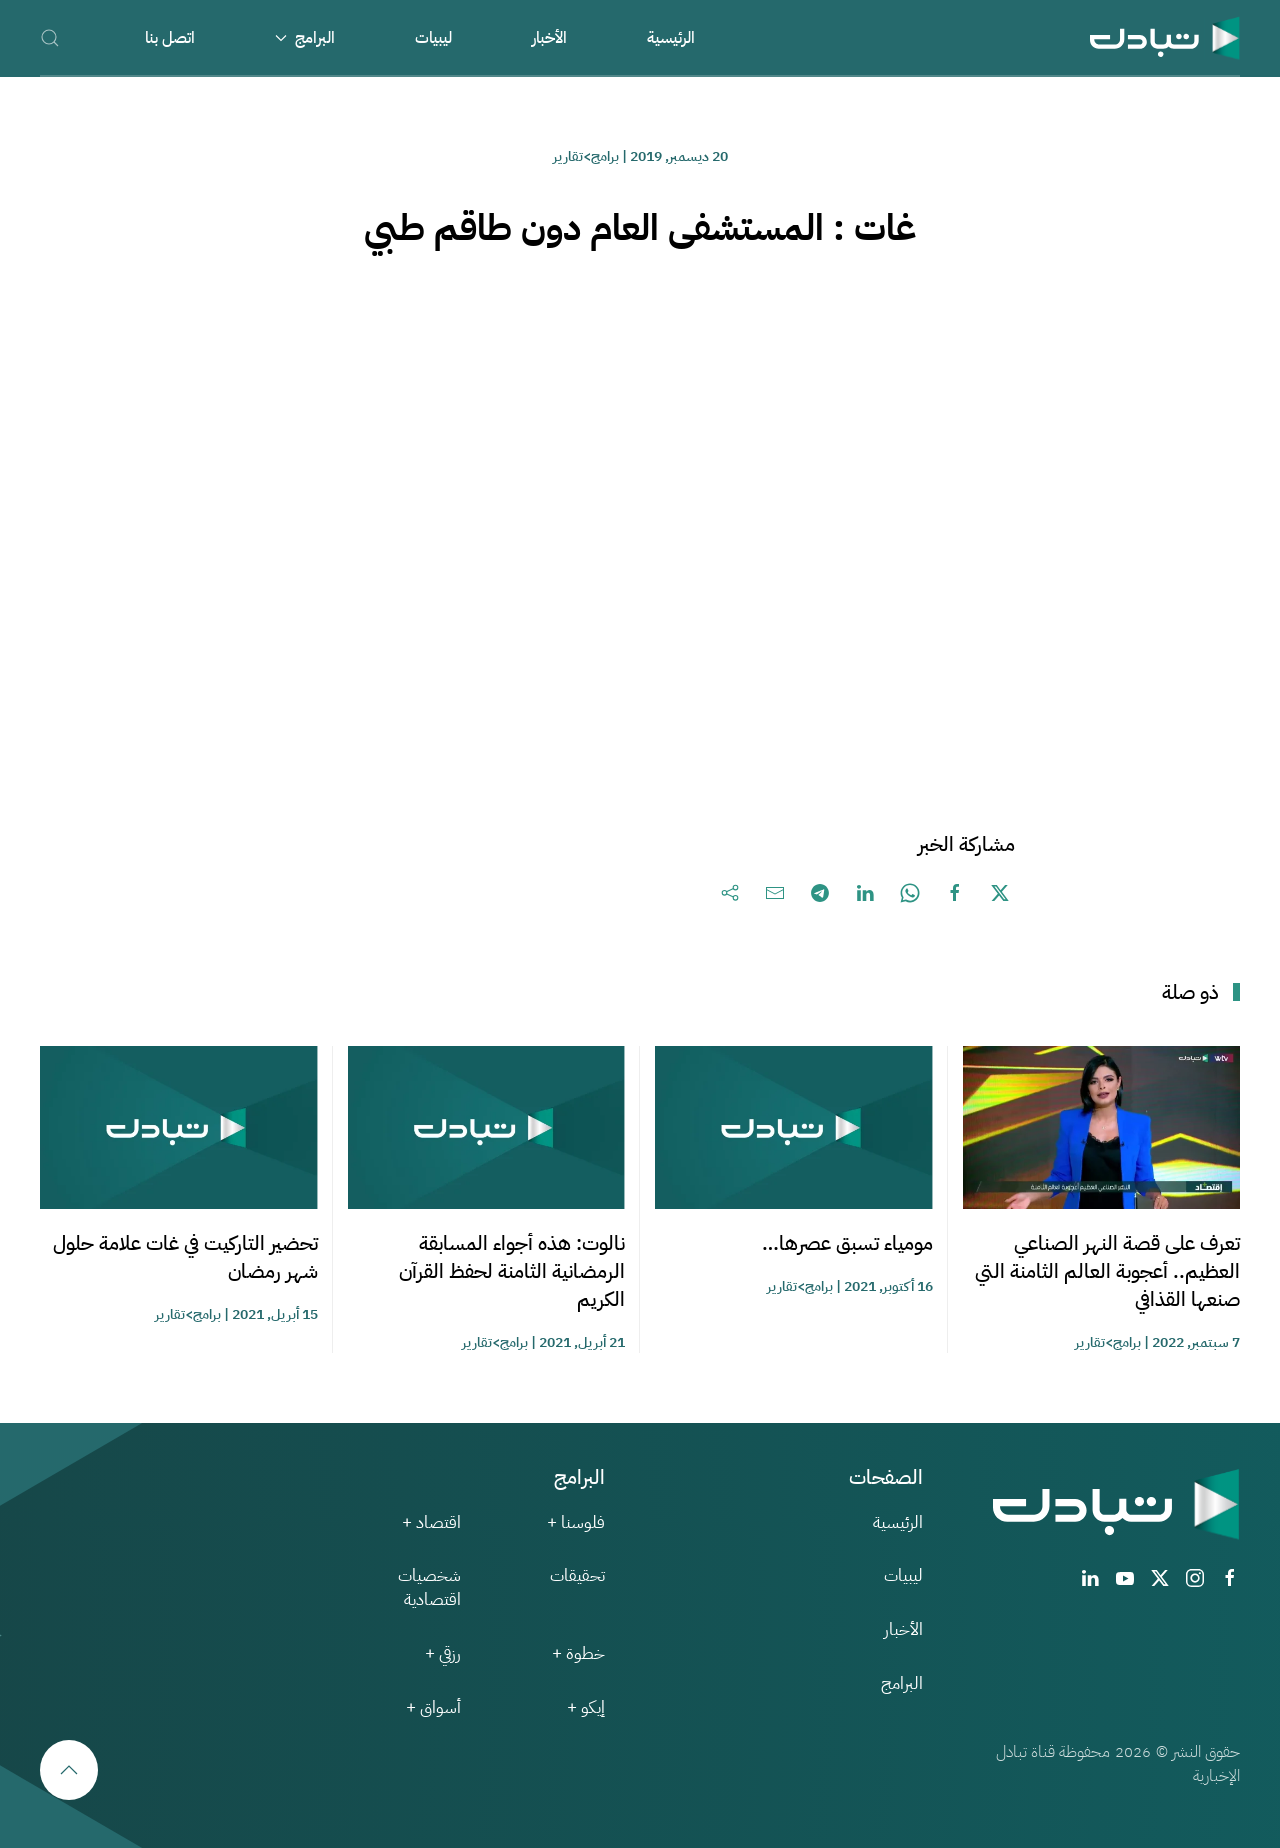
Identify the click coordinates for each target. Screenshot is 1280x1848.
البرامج (902, 1683)
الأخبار (549, 38)
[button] (50, 37)
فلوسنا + (576, 1522)
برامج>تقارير (586, 156)
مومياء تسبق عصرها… (847, 1243)
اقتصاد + (431, 1522)
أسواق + (433, 1707)
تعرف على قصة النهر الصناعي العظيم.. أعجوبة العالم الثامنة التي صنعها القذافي (1107, 1271)
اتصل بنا (170, 38)
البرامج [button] (305, 38)
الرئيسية (671, 38)
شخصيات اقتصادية (429, 1587)
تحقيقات (577, 1575)
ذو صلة (1190, 992)
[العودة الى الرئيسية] (1165, 37)
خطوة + (578, 1653)
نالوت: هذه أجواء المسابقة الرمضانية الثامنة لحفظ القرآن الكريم (512, 1271)
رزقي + (443, 1653)
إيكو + (586, 1707)
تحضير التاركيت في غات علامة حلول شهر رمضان (185, 1257)
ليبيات (433, 38)
